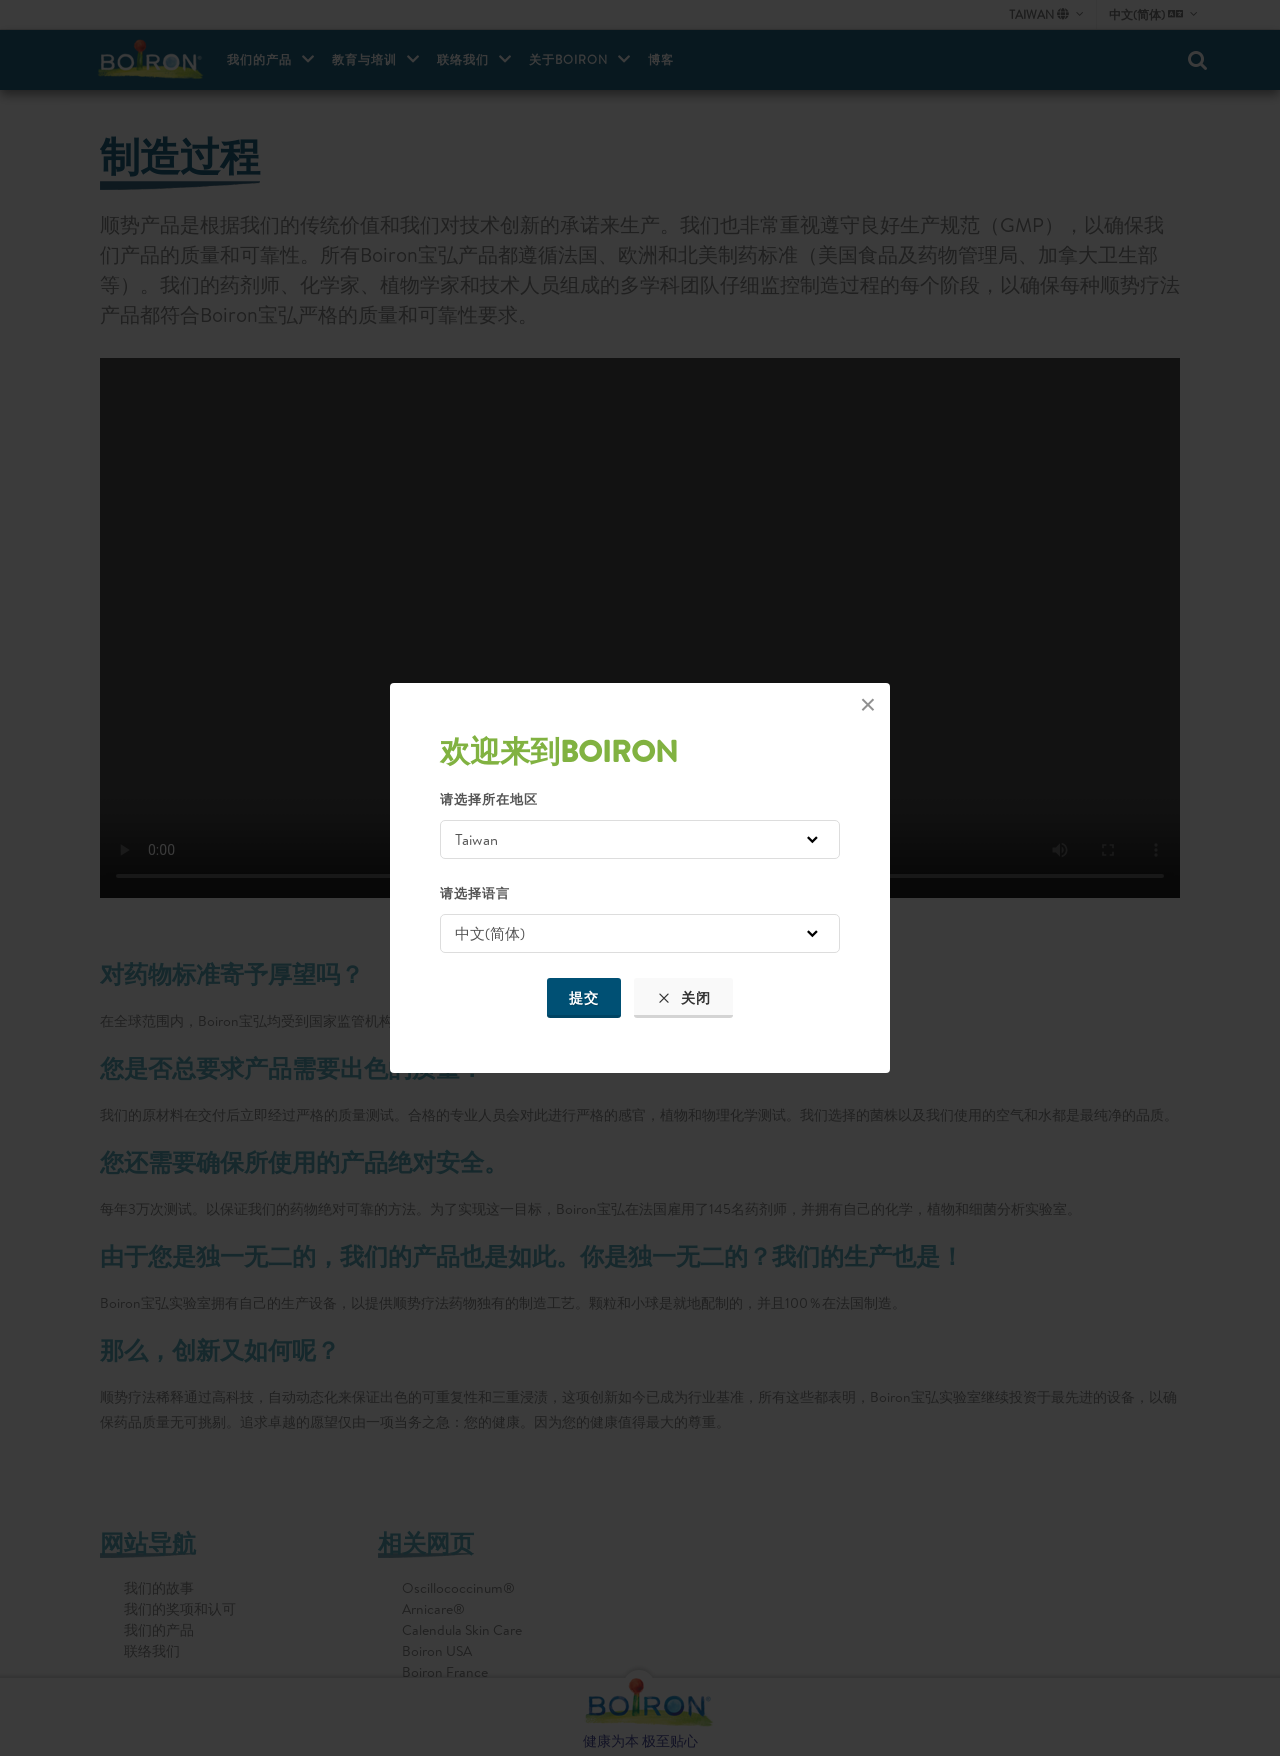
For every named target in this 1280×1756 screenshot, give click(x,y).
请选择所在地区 (489, 799)
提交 (584, 998)
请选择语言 (475, 893)
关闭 (683, 998)
